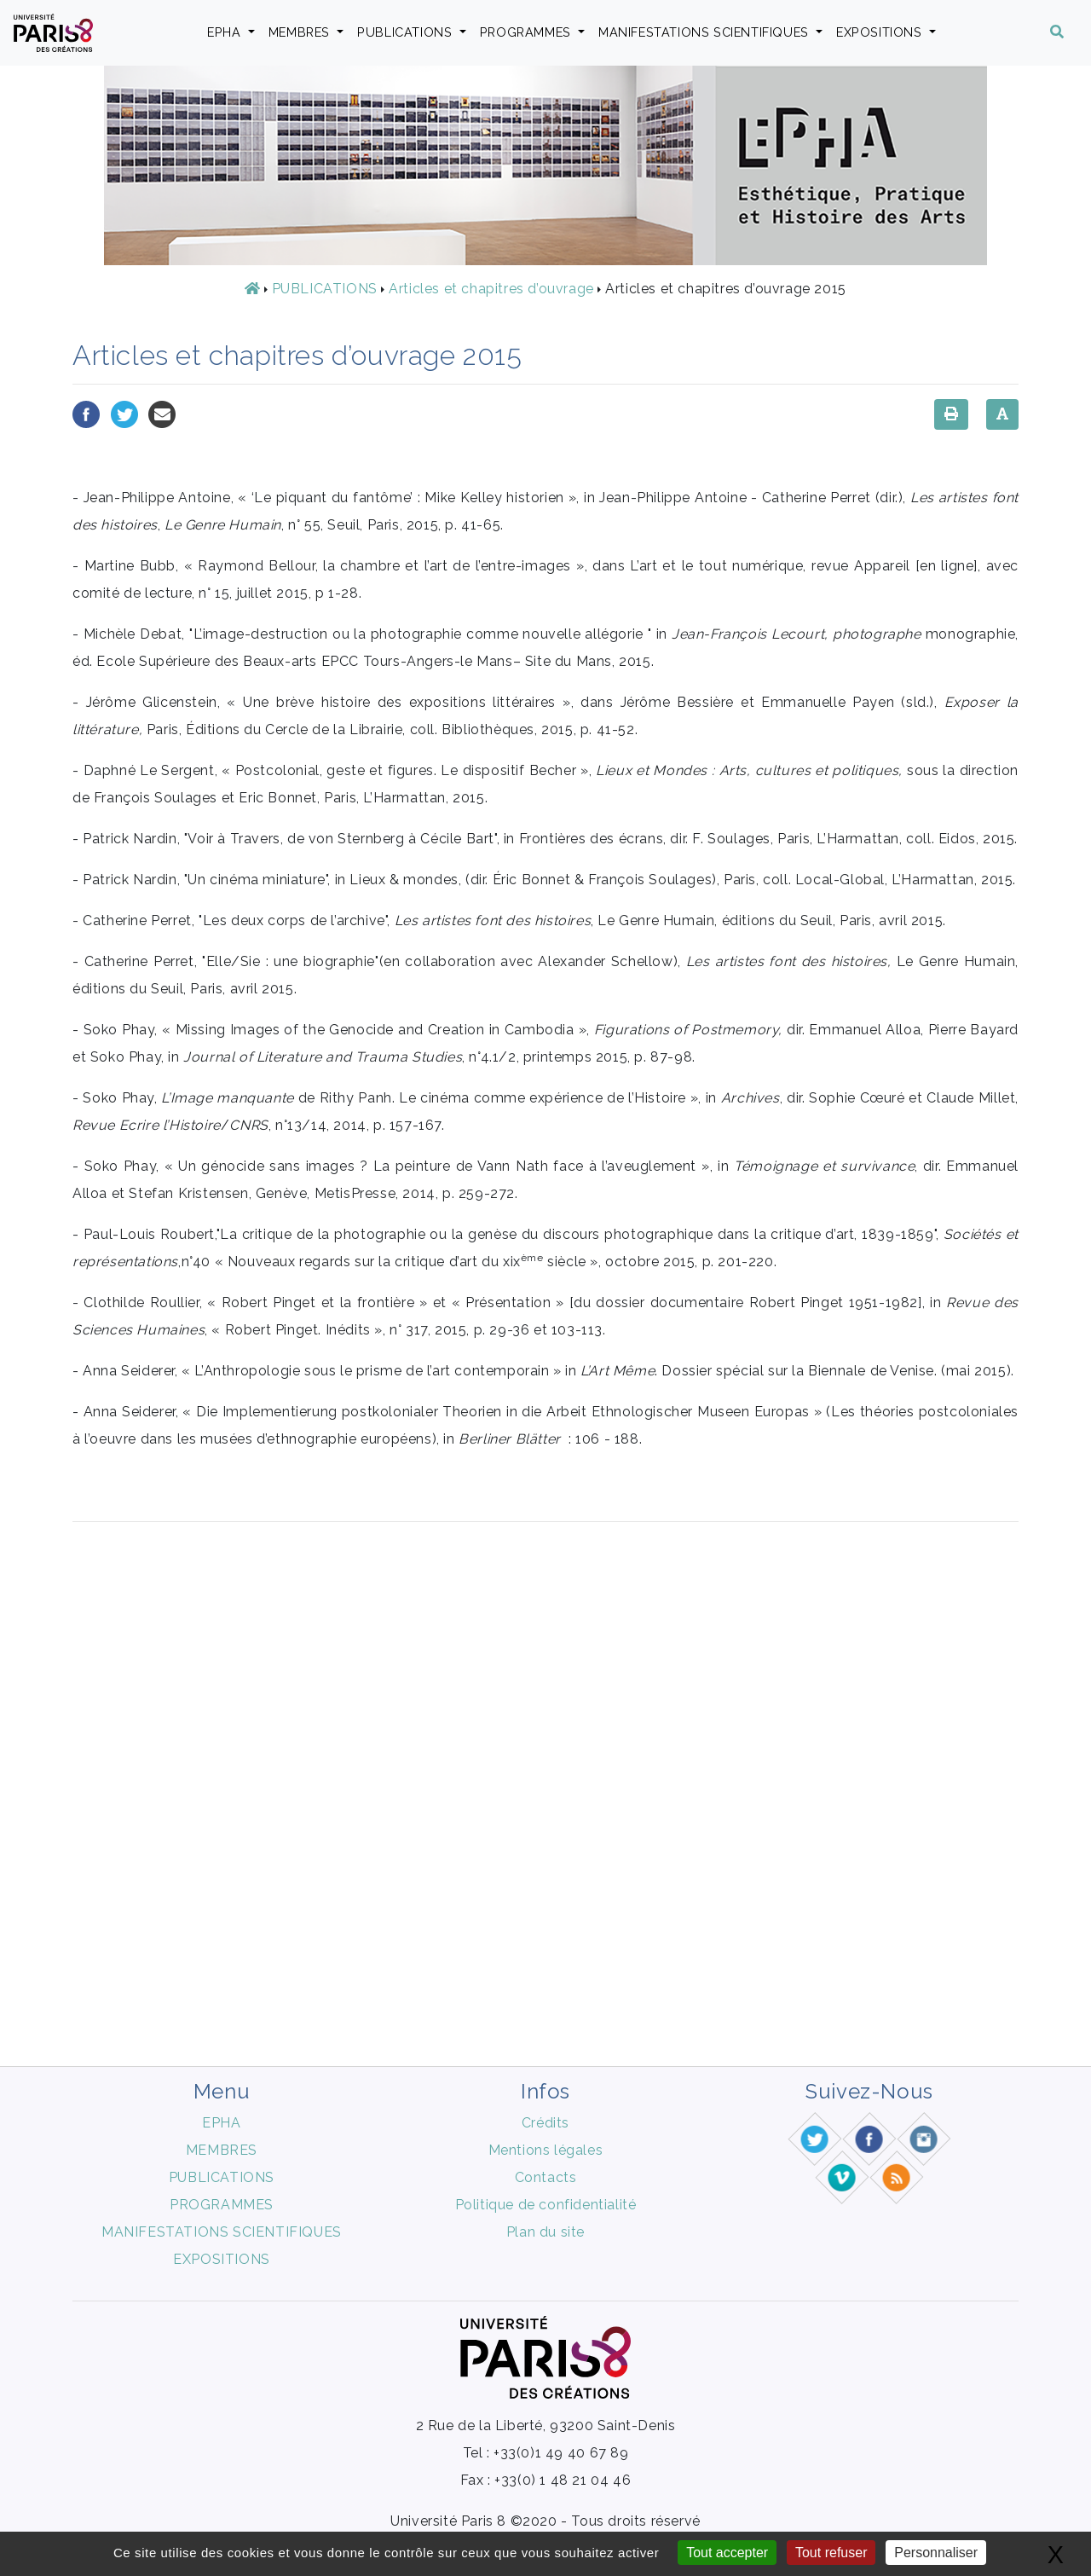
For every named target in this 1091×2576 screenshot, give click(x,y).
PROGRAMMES (527, 32)
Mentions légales (545, 2150)
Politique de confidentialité (546, 2205)
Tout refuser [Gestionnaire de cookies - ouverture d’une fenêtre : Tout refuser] (831, 2552)
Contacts (546, 2177)
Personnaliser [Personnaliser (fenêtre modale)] (936, 2552)
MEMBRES (301, 32)
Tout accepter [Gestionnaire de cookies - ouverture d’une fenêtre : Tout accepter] (727, 2552)
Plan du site (545, 2232)
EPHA (226, 32)
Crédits (545, 2123)
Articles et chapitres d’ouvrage (491, 289)
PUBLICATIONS (406, 32)
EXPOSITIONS (881, 32)
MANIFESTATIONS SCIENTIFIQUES (705, 32)
